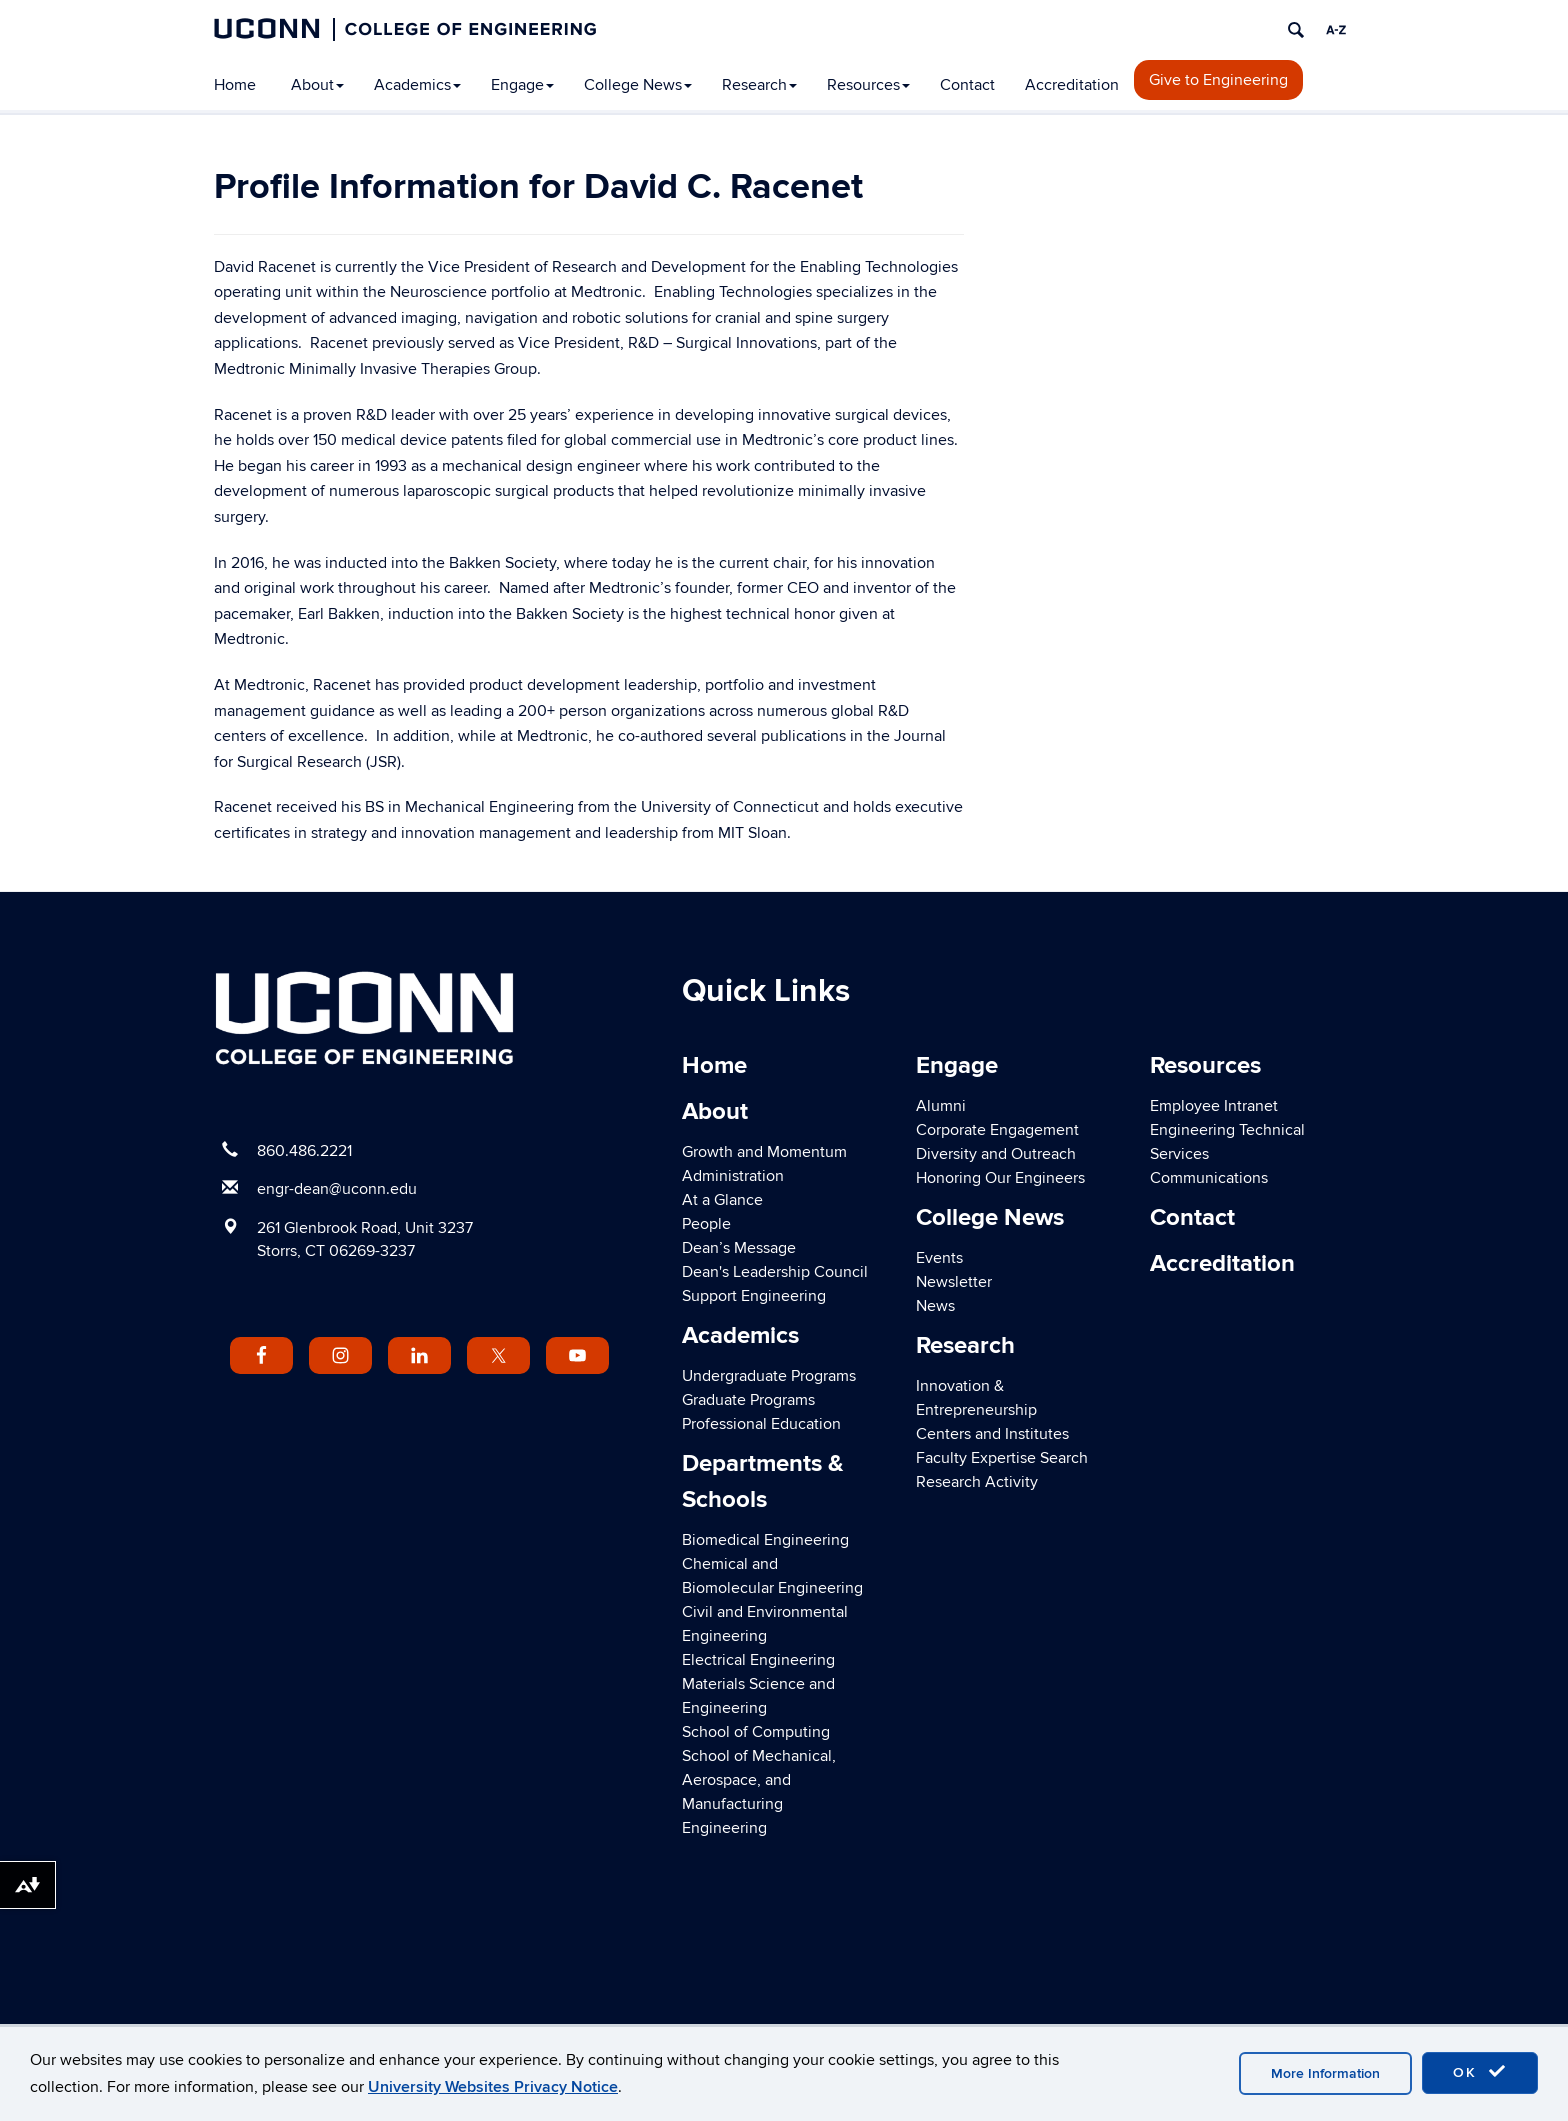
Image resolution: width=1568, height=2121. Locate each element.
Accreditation (1072, 85)
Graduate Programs (748, 1400)
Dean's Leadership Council (775, 1272)
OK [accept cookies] (1480, 2072)
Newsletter (954, 1282)
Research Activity (977, 1482)
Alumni (941, 1106)
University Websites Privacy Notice (493, 2087)
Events (939, 1258)
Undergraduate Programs (769, 1376)
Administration (733, 1176)
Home (235, 85)
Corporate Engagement (997, 1130)
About (317, 85)
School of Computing (756, 1732)
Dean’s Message (739, 1248)
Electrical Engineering (758, 1660)
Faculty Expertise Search (1002, 1458)
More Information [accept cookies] (1325, 2073)
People (706, 1224)
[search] (1296, 30)
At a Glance (722, 1200)
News (935, 1306)
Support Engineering (754, 1296)
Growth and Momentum (764, 1152)
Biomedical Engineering (765, 1540)
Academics (417, 85)
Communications (1209, 1178)
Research (759, 85)
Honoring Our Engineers (1000, 1178)
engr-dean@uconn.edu (337, 1189)
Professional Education (761, 1424)
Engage (522, 85)
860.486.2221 (304, 1151)
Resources (868, 85)
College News (638, 85)
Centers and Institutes (992, 1434)
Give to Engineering (1218, 80)
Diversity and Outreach (996, 1154)
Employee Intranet (1214, 1106)
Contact (967, 85)
